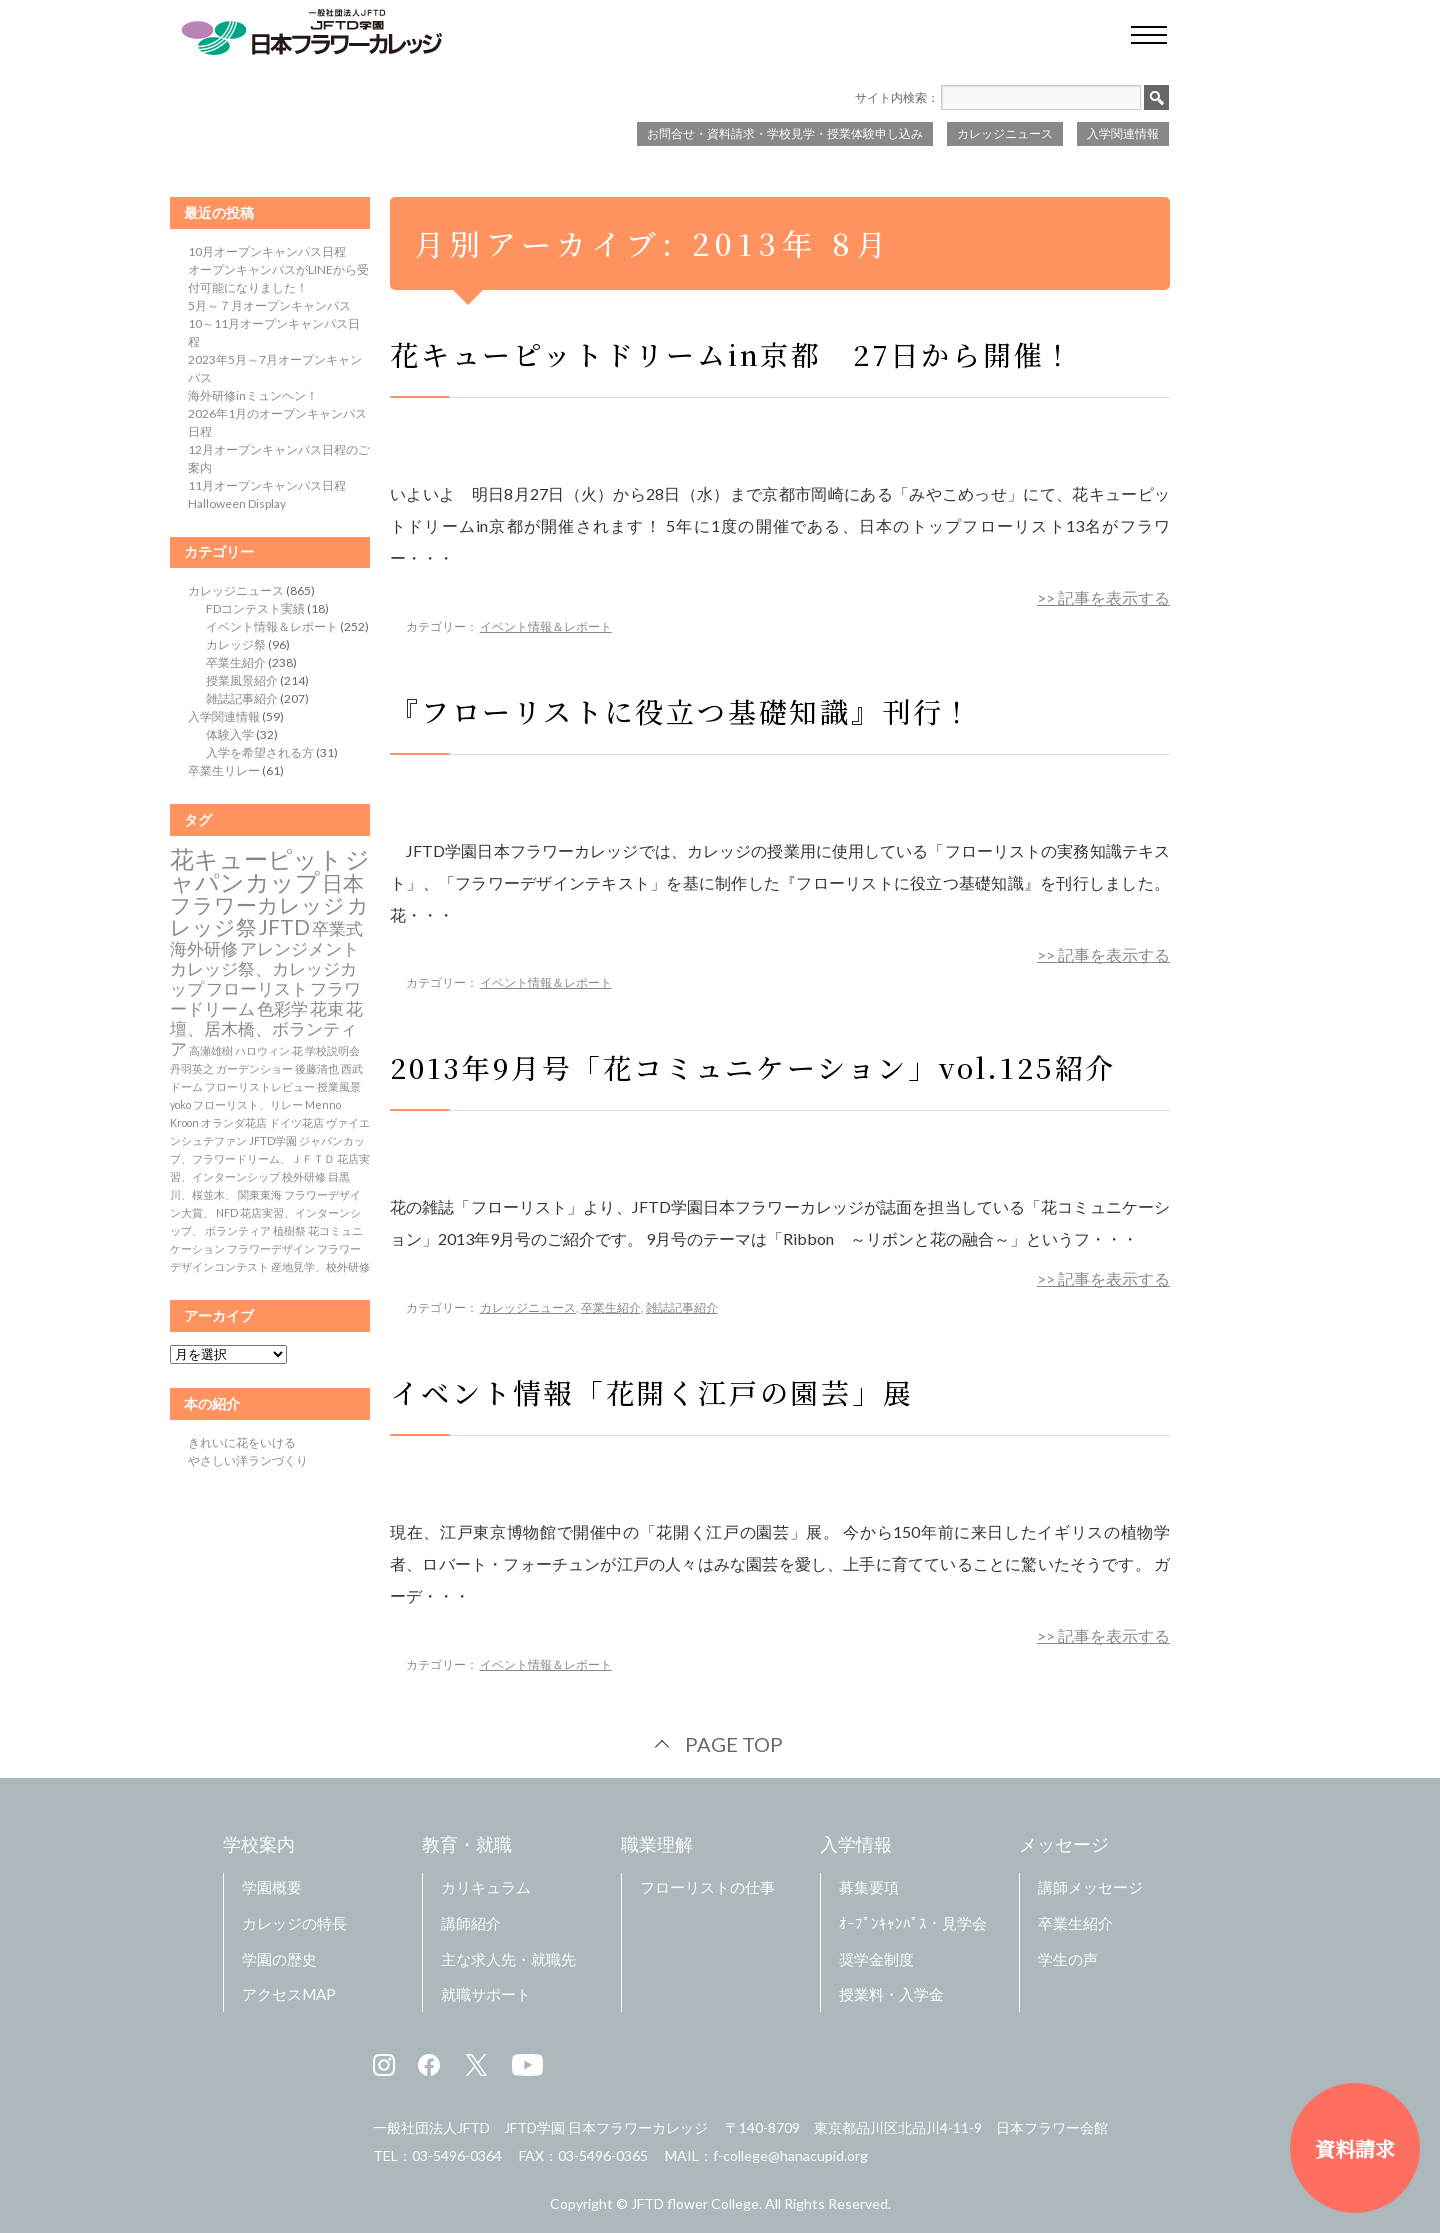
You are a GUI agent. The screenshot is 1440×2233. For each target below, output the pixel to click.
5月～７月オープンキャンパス (269, 305)
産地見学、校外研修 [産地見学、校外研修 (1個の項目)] (320, 1266)
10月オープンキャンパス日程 (267, 251)
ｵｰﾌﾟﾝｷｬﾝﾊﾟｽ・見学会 (913, 1923)
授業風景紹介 (242, 680)
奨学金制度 (876, 1959)
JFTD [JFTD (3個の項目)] (284, 927)
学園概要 (272, 1887)
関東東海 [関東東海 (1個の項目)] (260, 1194)
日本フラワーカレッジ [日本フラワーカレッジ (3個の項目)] (267, 894)
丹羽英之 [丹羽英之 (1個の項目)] (192, 1068)
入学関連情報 (1123, 133)
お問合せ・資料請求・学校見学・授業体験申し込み (785, 133)
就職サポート (486, 1994)
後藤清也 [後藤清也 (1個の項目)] (317, 1068)
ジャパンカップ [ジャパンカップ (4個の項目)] (270, 870)
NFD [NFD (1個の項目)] (227, 1212)
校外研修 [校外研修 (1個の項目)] (304, 1176)
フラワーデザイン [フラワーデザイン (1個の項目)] (271, 1248)
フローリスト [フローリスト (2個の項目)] (257, 989)
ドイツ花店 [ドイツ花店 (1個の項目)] (296, 1122)
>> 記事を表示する (1103, 597)
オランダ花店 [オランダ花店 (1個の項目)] (234, 1122)
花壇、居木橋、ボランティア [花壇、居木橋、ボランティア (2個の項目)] (266, 1029)
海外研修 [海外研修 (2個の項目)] (204, 949)
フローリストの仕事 (707, 1887)
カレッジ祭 (236, 644)
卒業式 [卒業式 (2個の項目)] (337, 929)
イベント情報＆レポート (546, 626)
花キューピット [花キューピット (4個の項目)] (256, 858)
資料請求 (1355, 2148)
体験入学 (230, 734)
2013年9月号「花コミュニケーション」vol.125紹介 (753, 1067)
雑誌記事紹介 (682, 1307)
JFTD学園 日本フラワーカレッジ (606, 2127)
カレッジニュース (1005, 133)
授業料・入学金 (891, 1994)
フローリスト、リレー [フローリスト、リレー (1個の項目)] (248, 1104)
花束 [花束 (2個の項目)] (327, 1009)
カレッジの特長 (294, 1923)
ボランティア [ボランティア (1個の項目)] (238, 1230)
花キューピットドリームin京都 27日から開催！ (732, 354)
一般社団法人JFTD (431, 2127)
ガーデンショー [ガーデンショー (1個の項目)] (254, 1068)
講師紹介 (471, 1923)
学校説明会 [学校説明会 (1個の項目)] (332, 1050)
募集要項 (869, 1887)
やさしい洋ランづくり (248, 1460)
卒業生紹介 (611, 1307)
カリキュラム (486, 1887)
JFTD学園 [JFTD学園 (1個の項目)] (273, 1140)
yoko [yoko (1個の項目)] (180, 1104)
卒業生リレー (224, 770)
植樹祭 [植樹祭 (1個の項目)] (289, 1230)
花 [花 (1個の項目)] (297, 1050)
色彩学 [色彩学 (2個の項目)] (282, 1009)
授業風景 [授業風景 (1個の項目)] (339, 1086)
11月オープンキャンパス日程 (267, 485)
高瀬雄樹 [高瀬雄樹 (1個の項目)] (211, 1050)
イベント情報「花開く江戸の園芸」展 (652, 1392)
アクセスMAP (289, 1994)
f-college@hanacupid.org (790, 2155)
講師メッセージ (1090, 1887)
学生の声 (1068, 1959)
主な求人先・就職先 (508, 1959)
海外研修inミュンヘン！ (253, 395)
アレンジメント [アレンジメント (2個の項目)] (299, 949)
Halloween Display (237, 503)
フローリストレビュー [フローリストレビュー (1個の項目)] (260, 1086)
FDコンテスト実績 (255, 608)
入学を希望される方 (260, 752)
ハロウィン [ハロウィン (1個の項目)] (262, 1050)
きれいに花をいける (242, 1442)
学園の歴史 (279, 1959)
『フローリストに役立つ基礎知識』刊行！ (682, 711)
